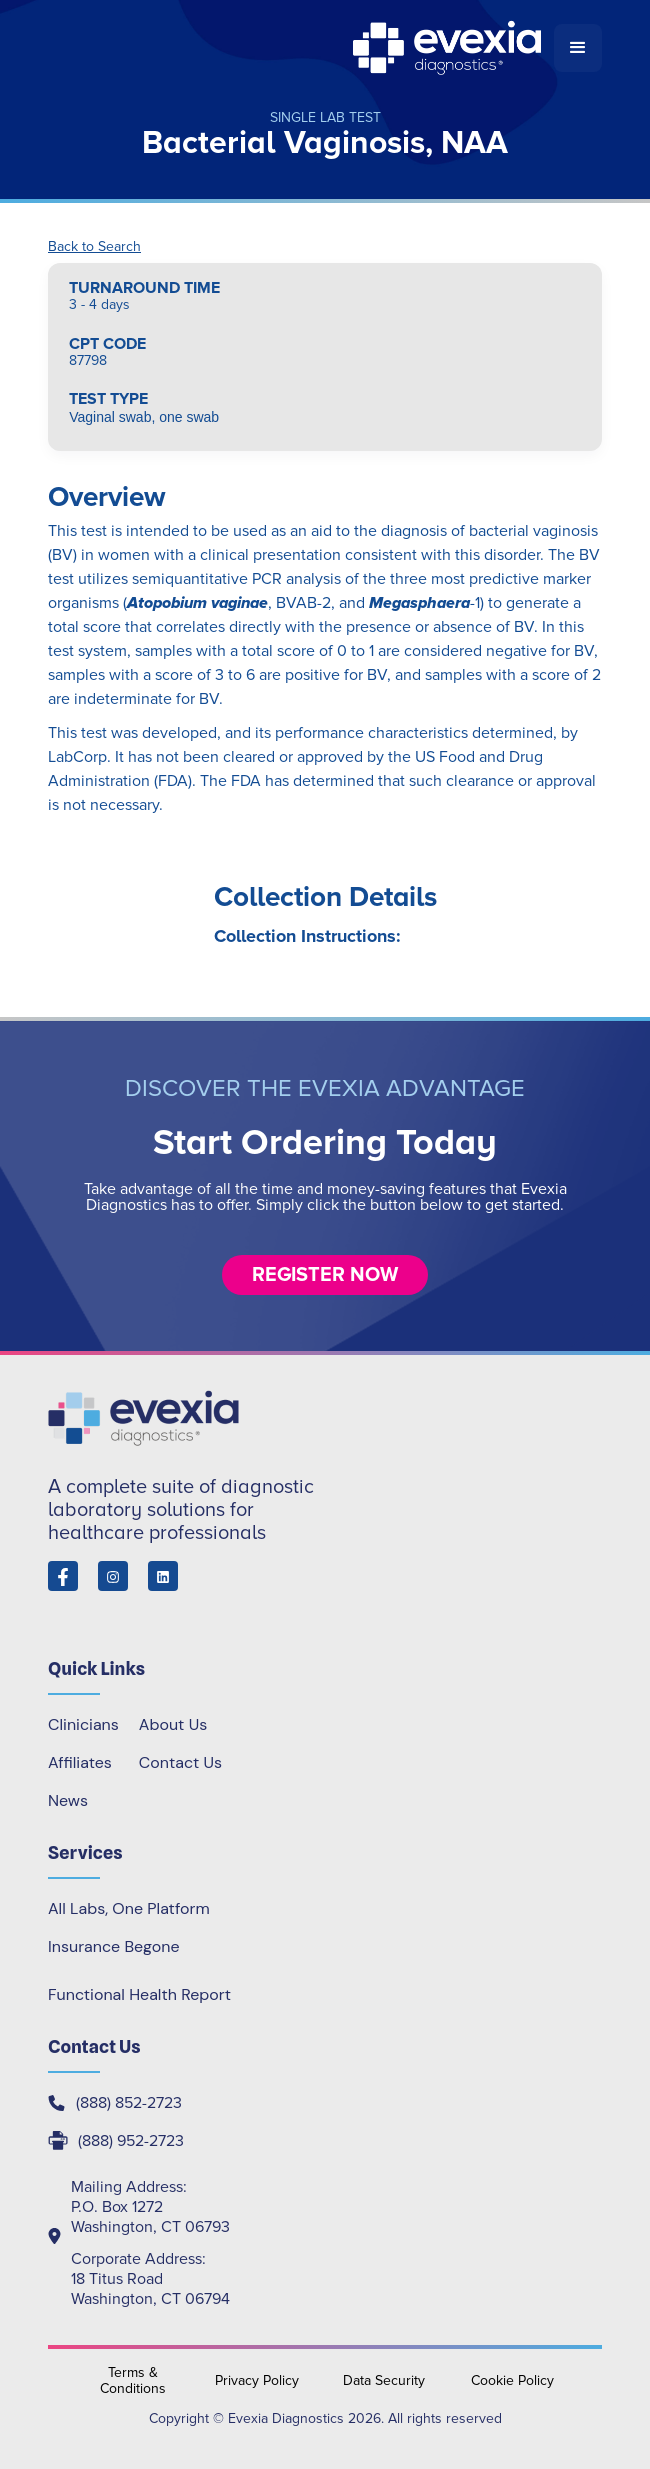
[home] (301, 48)
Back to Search (94, 247)
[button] (578, 48)
